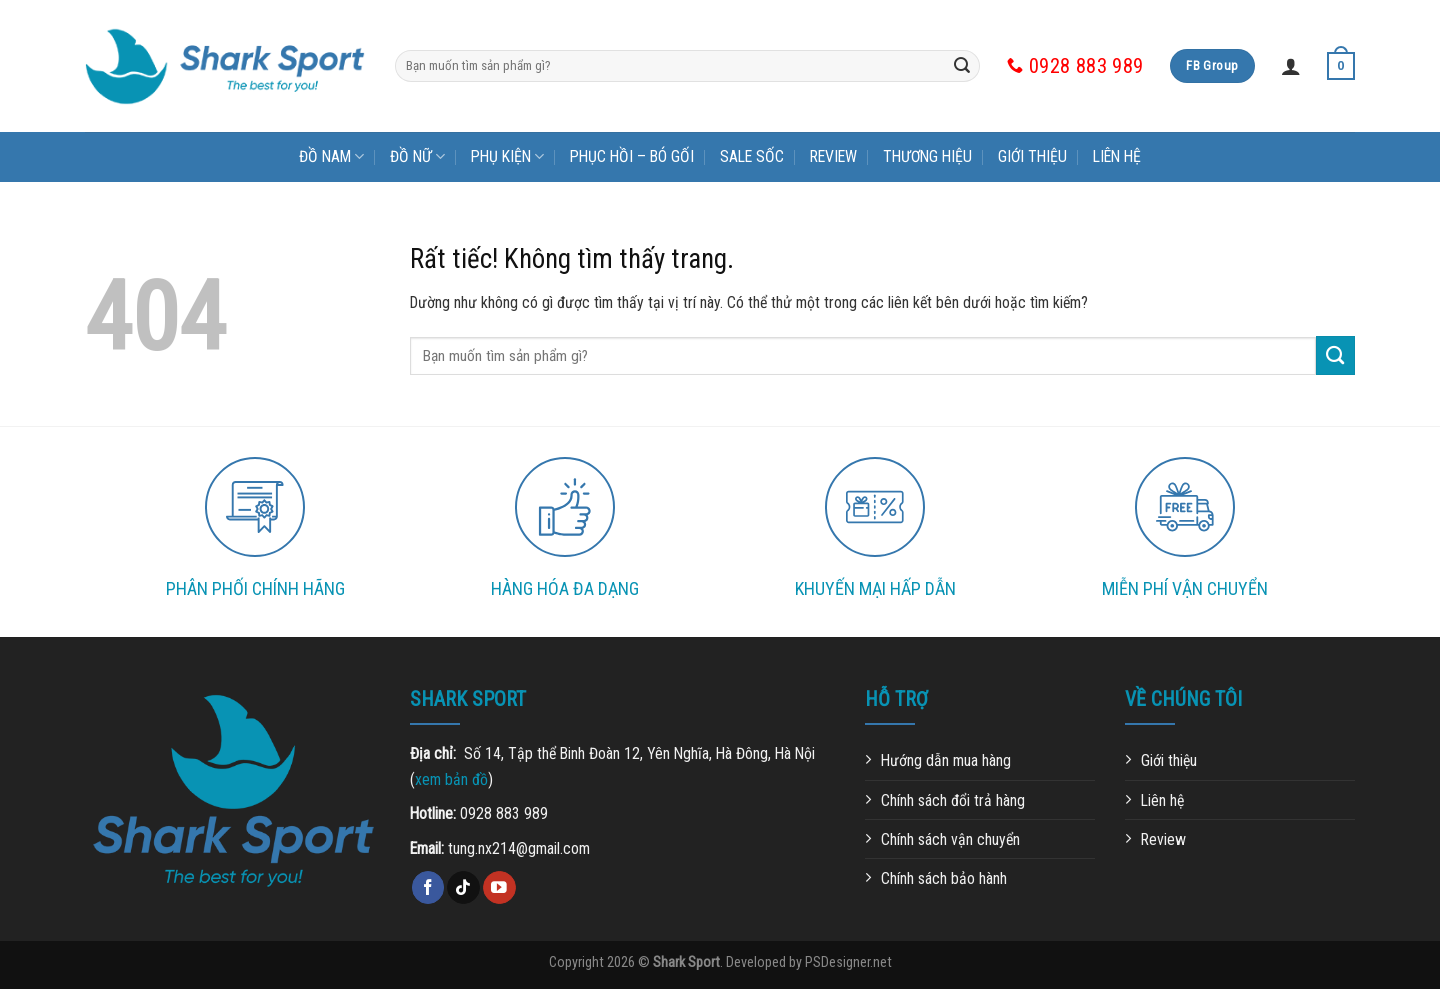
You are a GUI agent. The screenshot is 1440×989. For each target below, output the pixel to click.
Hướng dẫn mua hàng (946, 760)
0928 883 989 (504, 813)
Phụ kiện (507, 157)
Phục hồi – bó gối (632, 156)
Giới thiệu (1032, 156)
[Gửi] (962, 65)
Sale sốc (752, 156)
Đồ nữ (417, 157)
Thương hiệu (927, 156)
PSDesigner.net (848, 962)
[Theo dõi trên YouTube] (499, 887)
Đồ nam (331, 157)
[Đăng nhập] (1291, 66)
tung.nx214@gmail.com (519, 848)
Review (833, 156)
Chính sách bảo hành (944, 878)
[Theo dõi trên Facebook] (428, 887)
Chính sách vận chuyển (950, 839)
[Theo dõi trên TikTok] (463, 887)
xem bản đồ (451, 779)
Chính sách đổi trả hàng (953, 800)
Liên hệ (1117, 156)
